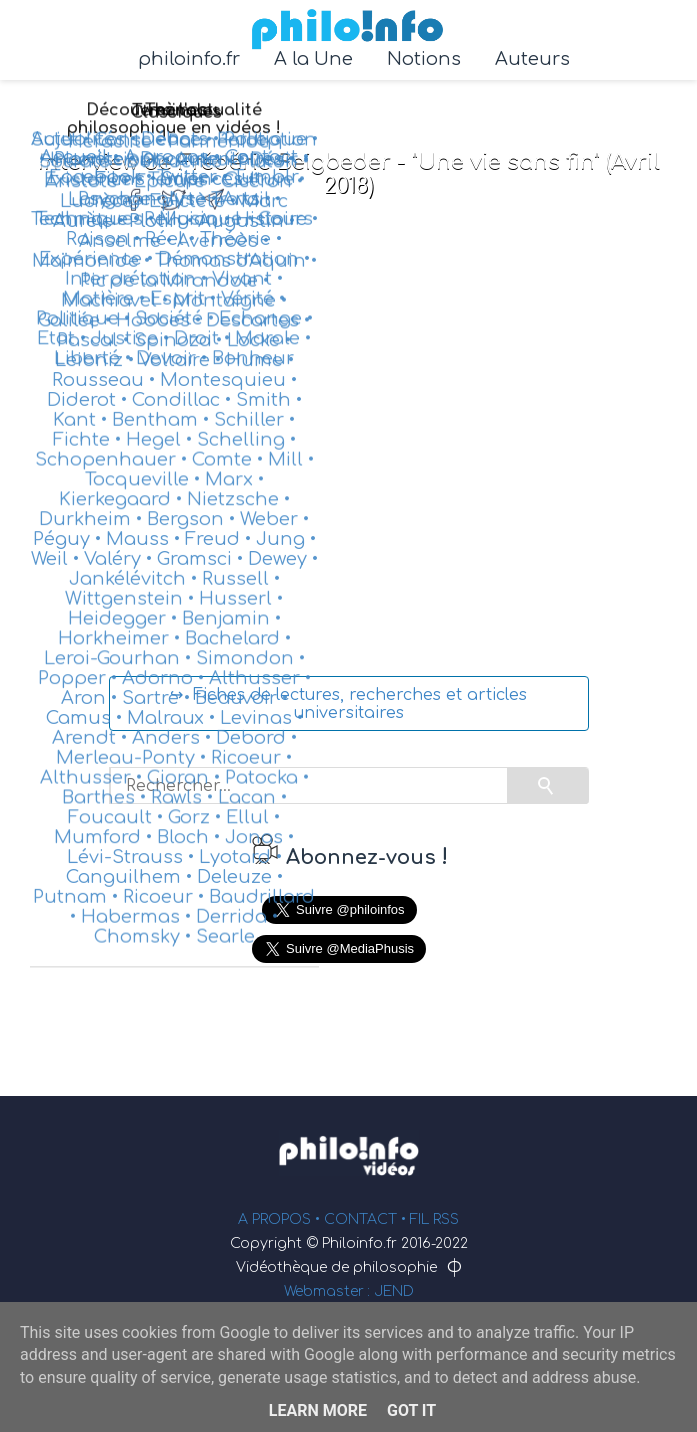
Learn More (318, 1410)
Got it (411, 1410)
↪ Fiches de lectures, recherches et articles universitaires (348, 704)
